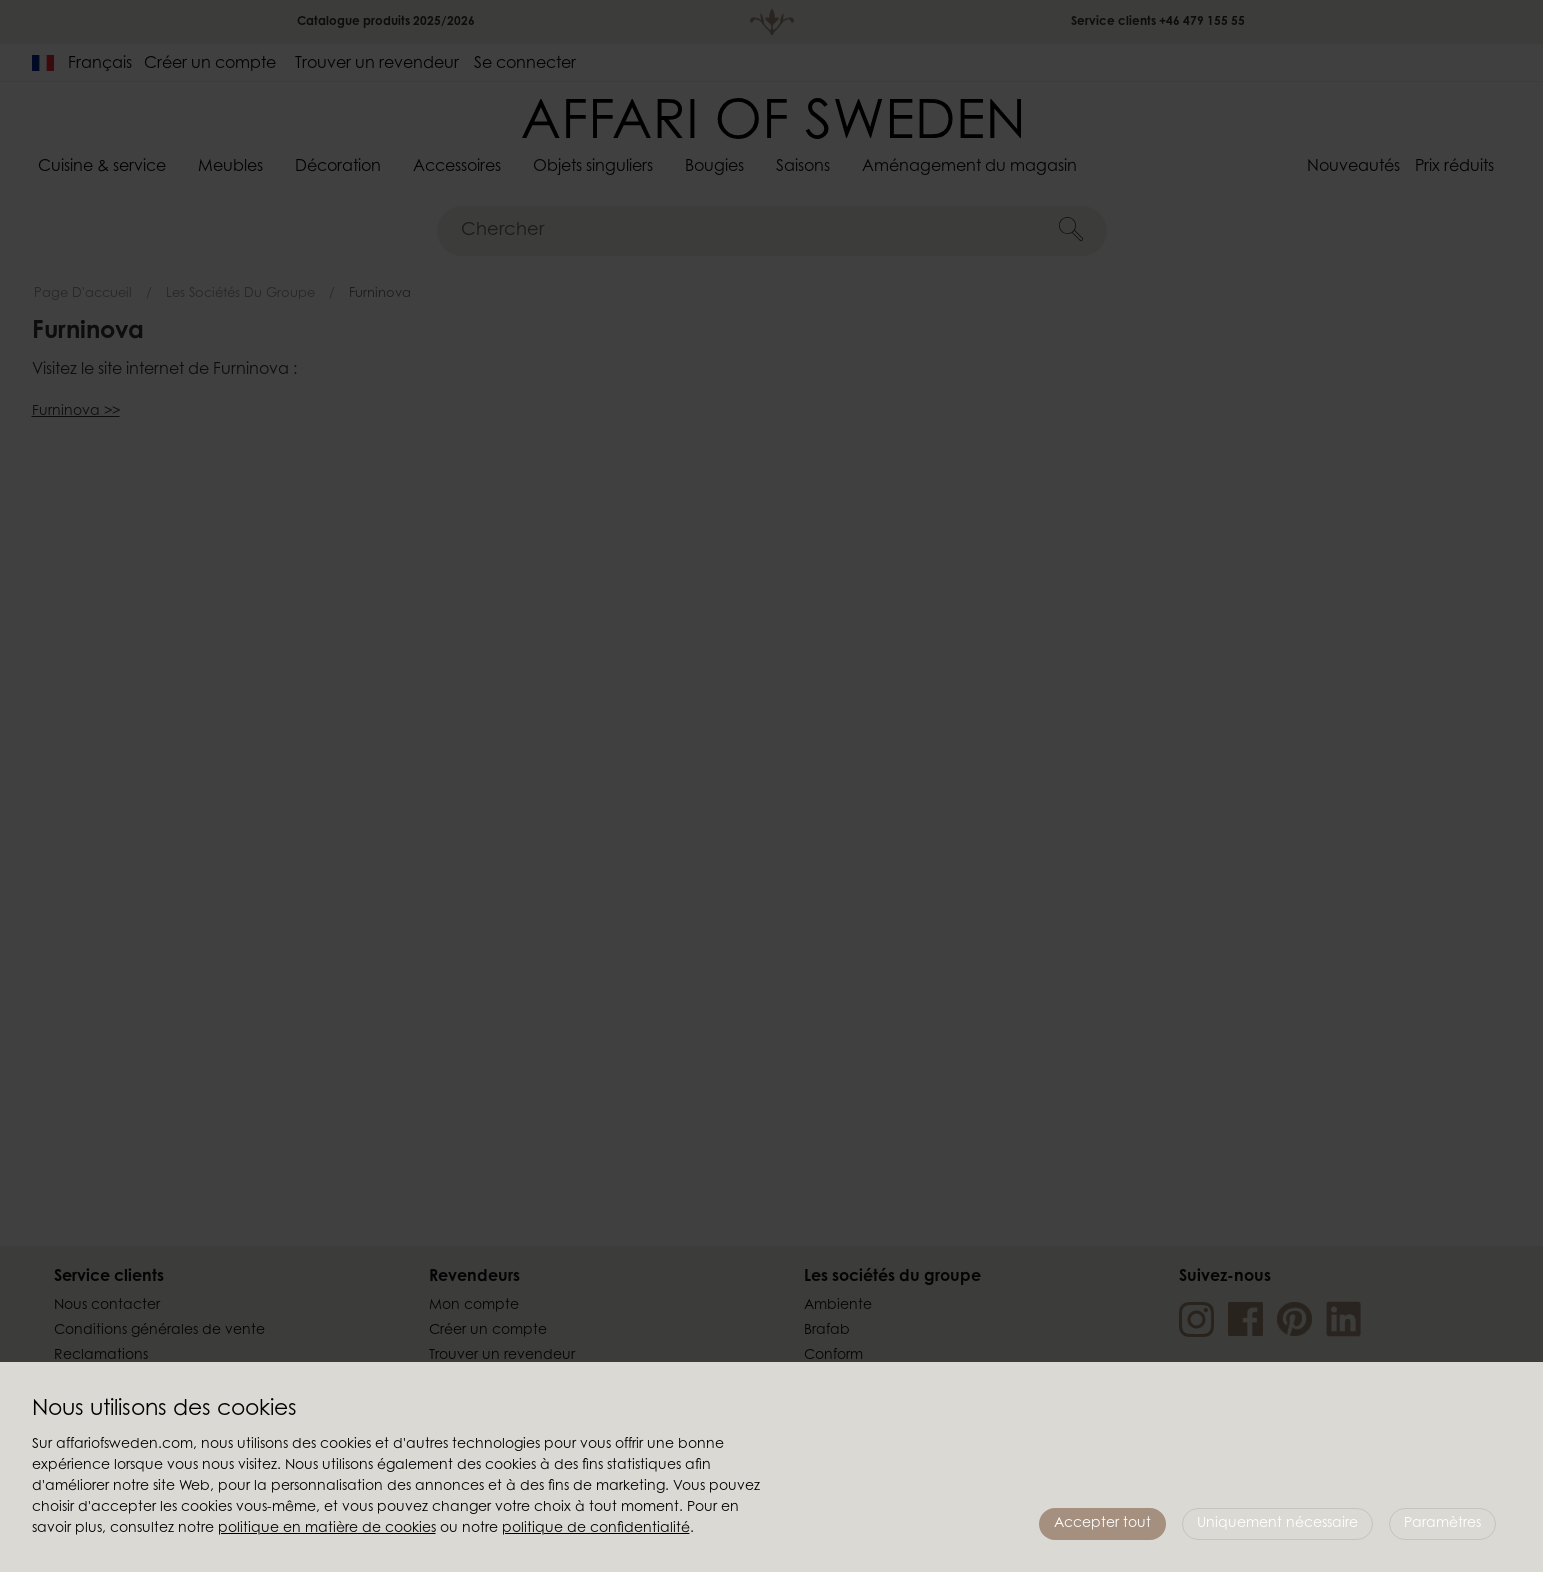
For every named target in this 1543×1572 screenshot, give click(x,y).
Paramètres (1442, 1524)
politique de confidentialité (596, 1529)
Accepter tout (1102, 1524)
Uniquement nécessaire (1277, 1524)
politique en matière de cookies (327, 1529)
